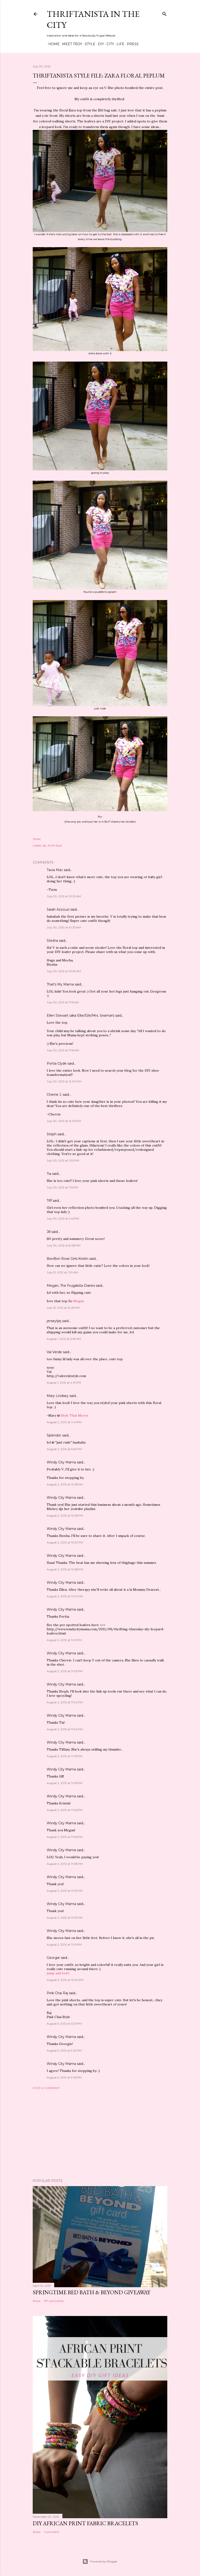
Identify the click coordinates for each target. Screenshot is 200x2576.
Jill (48, 1232)
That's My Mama (60, 984)
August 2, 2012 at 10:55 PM (65, 1484)
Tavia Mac (55, 870)
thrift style (55, 845)
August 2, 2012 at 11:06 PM (64, 1810)
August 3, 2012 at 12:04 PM (65, 1980)
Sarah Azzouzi (58, 909)
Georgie (53, 1958)
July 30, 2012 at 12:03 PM (64, 1121)
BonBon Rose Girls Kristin (67, 1259)
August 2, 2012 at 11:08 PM (65, 1863)
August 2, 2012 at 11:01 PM (64, 1640)
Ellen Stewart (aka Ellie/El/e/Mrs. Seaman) (80, 1015)
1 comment (51, 2532)
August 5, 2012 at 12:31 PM (64, 2023)
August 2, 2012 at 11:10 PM (64, 1944)
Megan (78, 1301)
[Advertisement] (100, 2134)
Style (88, 44)
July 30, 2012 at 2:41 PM (63, 1218)
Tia (49, 1174)
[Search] (164, 13)
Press (131, 44)
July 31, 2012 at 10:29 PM (63, 1307)
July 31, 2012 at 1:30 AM (62, 1272)
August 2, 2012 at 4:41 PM (64, 1422)
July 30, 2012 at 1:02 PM (63, 1160)
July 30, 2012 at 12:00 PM (64, 1081)
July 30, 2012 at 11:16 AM (63, 1050)
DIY (99, 44)
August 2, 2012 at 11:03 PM (64, 1671)
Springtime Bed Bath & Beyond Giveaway (91, 2292)
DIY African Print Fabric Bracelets (85, 2523)
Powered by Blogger (100, 2561)
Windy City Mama (61, 1462)
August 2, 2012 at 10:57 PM (65, 1542)
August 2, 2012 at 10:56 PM (65, 1515)
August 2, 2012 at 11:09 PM (64, 1890)
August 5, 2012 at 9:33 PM (64, 2077)
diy (44, 845)
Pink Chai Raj (57, 1993)
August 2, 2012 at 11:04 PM (65, 1702)
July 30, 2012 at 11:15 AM (63, 1002)
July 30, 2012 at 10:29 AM (64, 896)
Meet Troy (71, 44)
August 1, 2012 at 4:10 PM (64, 1382)
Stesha (52, 940)
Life (119, 44)
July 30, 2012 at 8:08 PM (63, 1245)
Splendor (54, 1435)
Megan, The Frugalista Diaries (71, 1285)
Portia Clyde (57, 1063)
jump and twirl (58, 1973)
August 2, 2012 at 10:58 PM (65, 1569)
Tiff (49, 1200)
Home (52, 44)
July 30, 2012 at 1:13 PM (62, 1187)
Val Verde (54, 1352)
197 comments (54, 2301)
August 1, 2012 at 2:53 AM (64, 1339)
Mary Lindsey (57, 1396)
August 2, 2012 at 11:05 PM (64, 1756)
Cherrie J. (54, 1094)
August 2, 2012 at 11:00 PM (65, 1596)
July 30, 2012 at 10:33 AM (64, 927)
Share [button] (36, 839)
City (108, 44)
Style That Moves (74, 1415)
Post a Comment (46, 2088)
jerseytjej (54, 1321)
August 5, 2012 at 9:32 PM (64, 2050)
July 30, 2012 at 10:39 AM (64, 971)
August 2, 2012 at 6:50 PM (64, 1449)
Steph (52, 1134)
